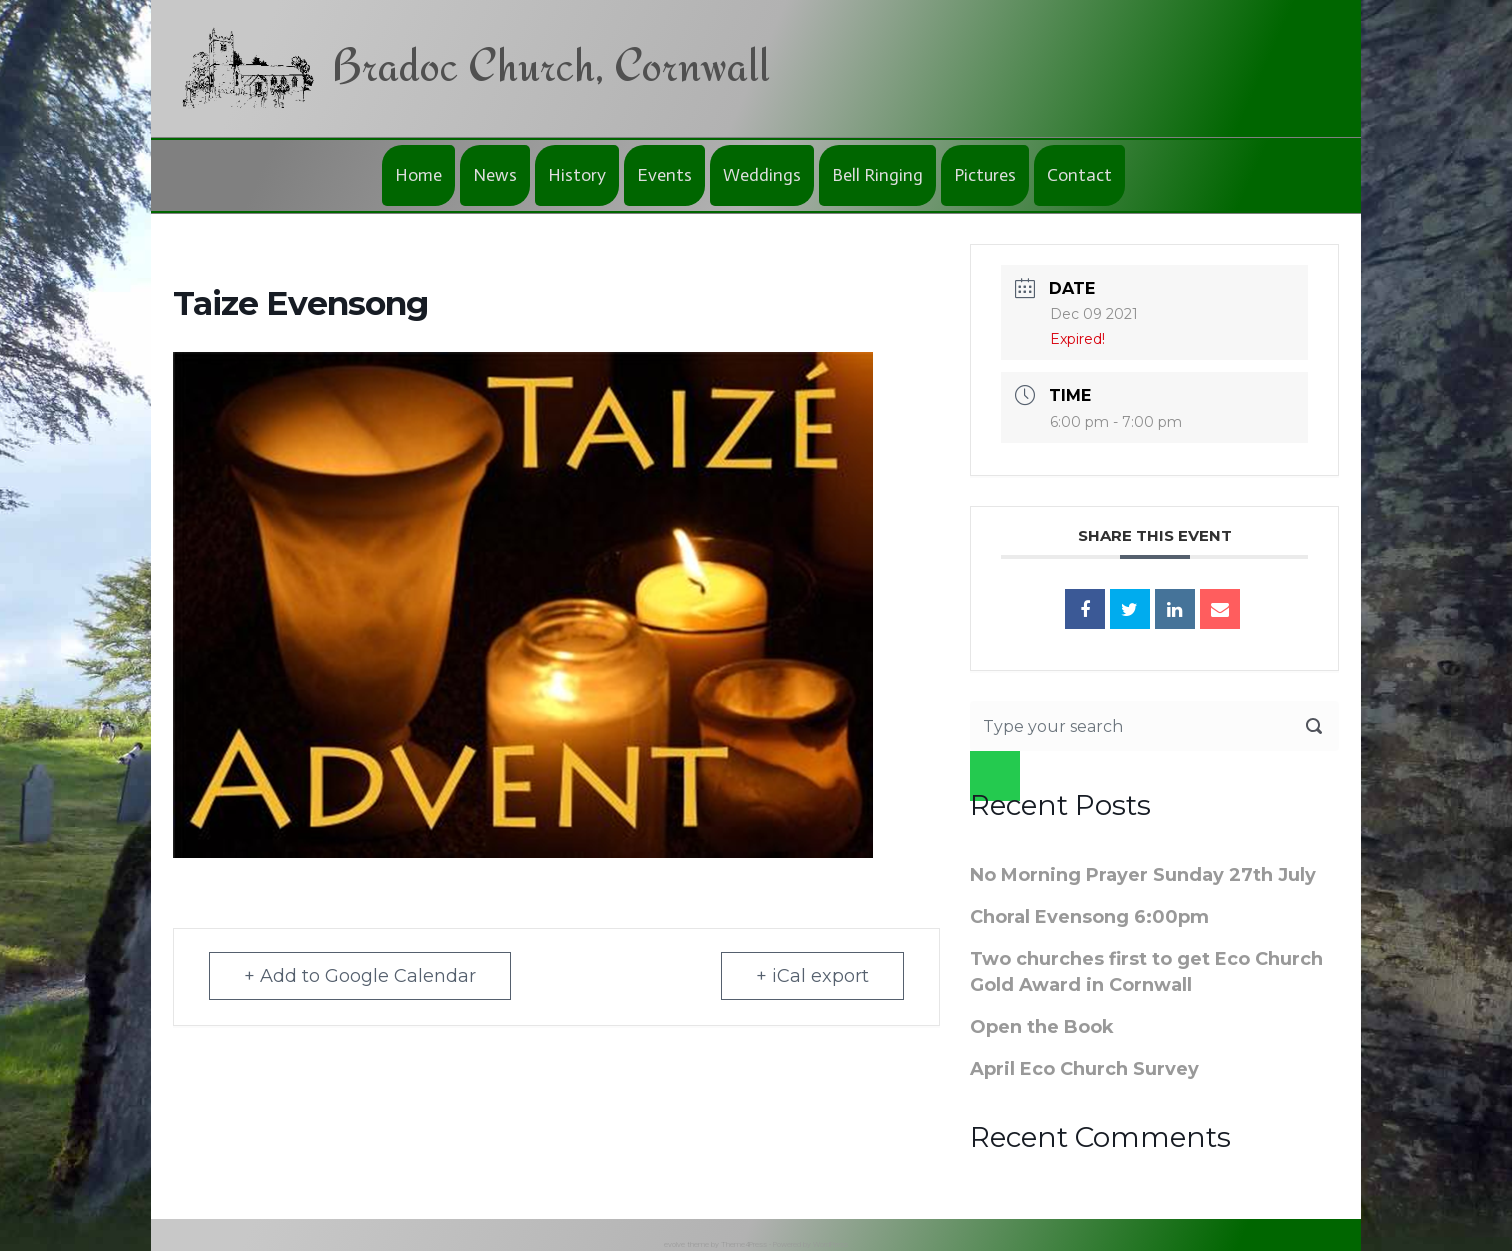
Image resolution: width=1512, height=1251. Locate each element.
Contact (1079, 175)
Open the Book (1042, 1027)
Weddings (762, 175)
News (495, 175)
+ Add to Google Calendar (360, 976)
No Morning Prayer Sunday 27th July (1143, 875)
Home (418, 175)
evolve (674, 1244)
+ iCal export (812, 976)
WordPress (830, 1244)
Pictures (985, 175)
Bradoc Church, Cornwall (550, 64)
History (577, 175)
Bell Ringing (877, 175)
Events (664, 175)
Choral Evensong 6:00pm (1089, 917)
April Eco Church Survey (1084, 1069)
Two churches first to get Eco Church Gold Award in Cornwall (1146, 972)
